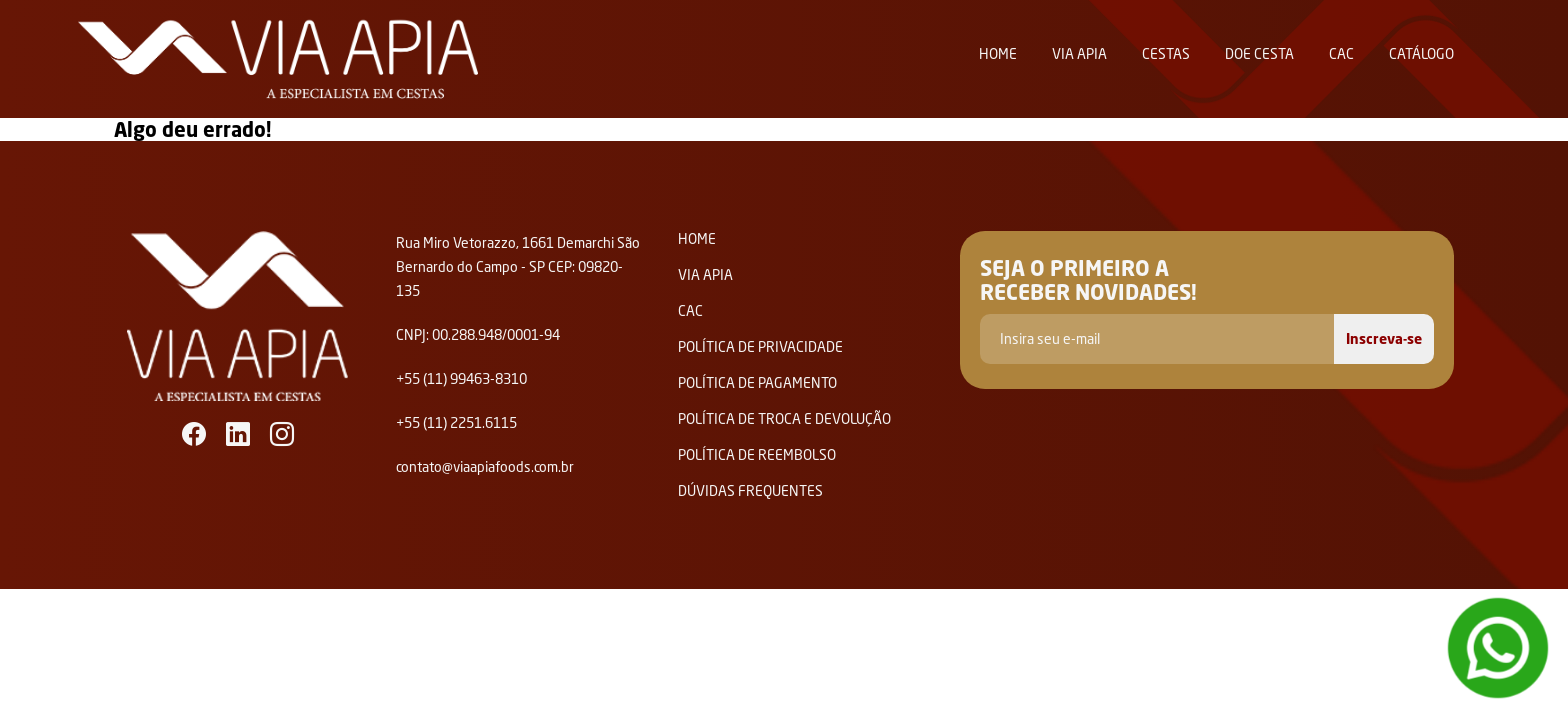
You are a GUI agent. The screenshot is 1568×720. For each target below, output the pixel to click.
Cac (1341, 53)
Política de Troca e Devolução (784, 419)
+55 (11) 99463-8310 (461, 378)
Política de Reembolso (757, 455)
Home (998, 53)
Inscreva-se (1384, 338)
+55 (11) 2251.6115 (456, 422)
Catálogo (1421, 53)
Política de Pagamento (757, 383)
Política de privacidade (760, 347)
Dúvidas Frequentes (750, 491)
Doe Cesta (1259, 53)
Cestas (1166, 53)
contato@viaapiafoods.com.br (485, 466)
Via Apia (1079, 53)
